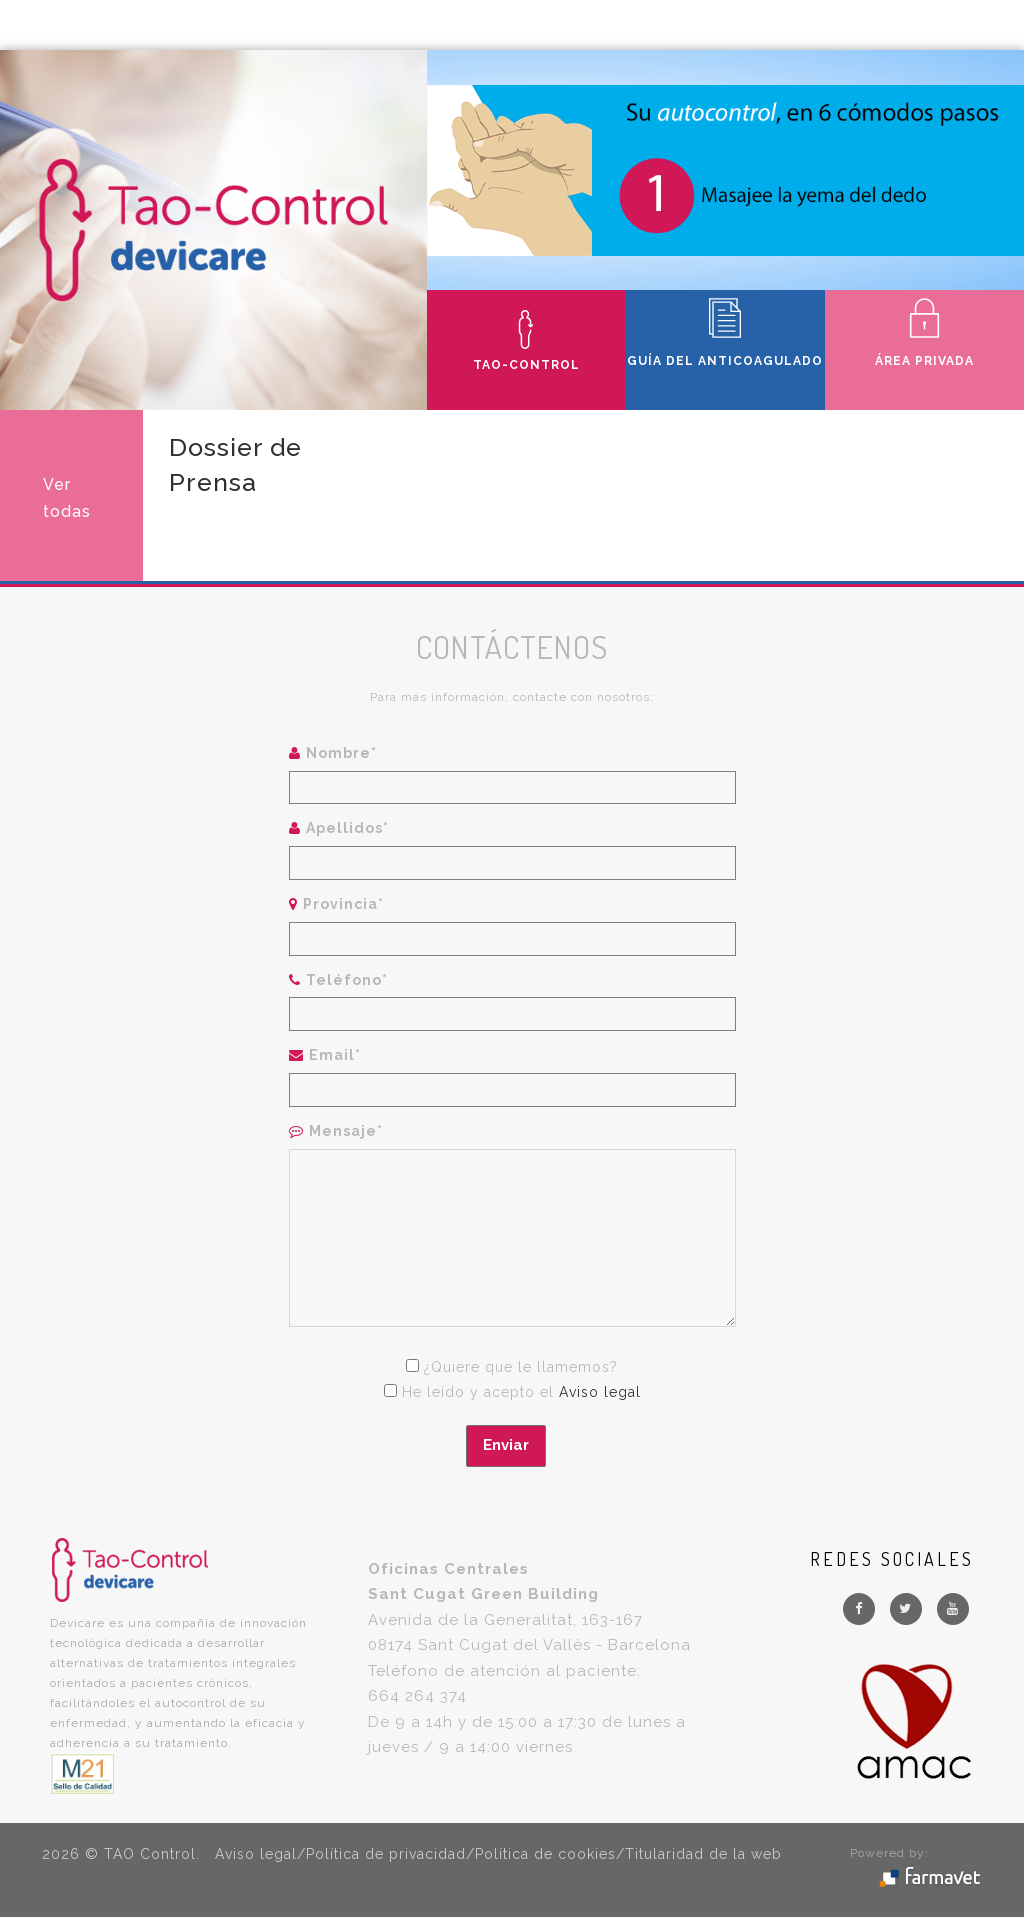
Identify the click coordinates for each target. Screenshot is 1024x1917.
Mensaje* (346, 1131)
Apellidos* (347, 828)
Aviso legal (600, 1392)
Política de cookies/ (550, 1854)
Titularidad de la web (703, 1854)
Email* (335, 1055)
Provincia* (343, 904)
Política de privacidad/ (390, 1854)
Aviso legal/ (260, 1854)
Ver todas (67, 498)
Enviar (506, 1445)
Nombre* (341, 753)
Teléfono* (347, 980)
